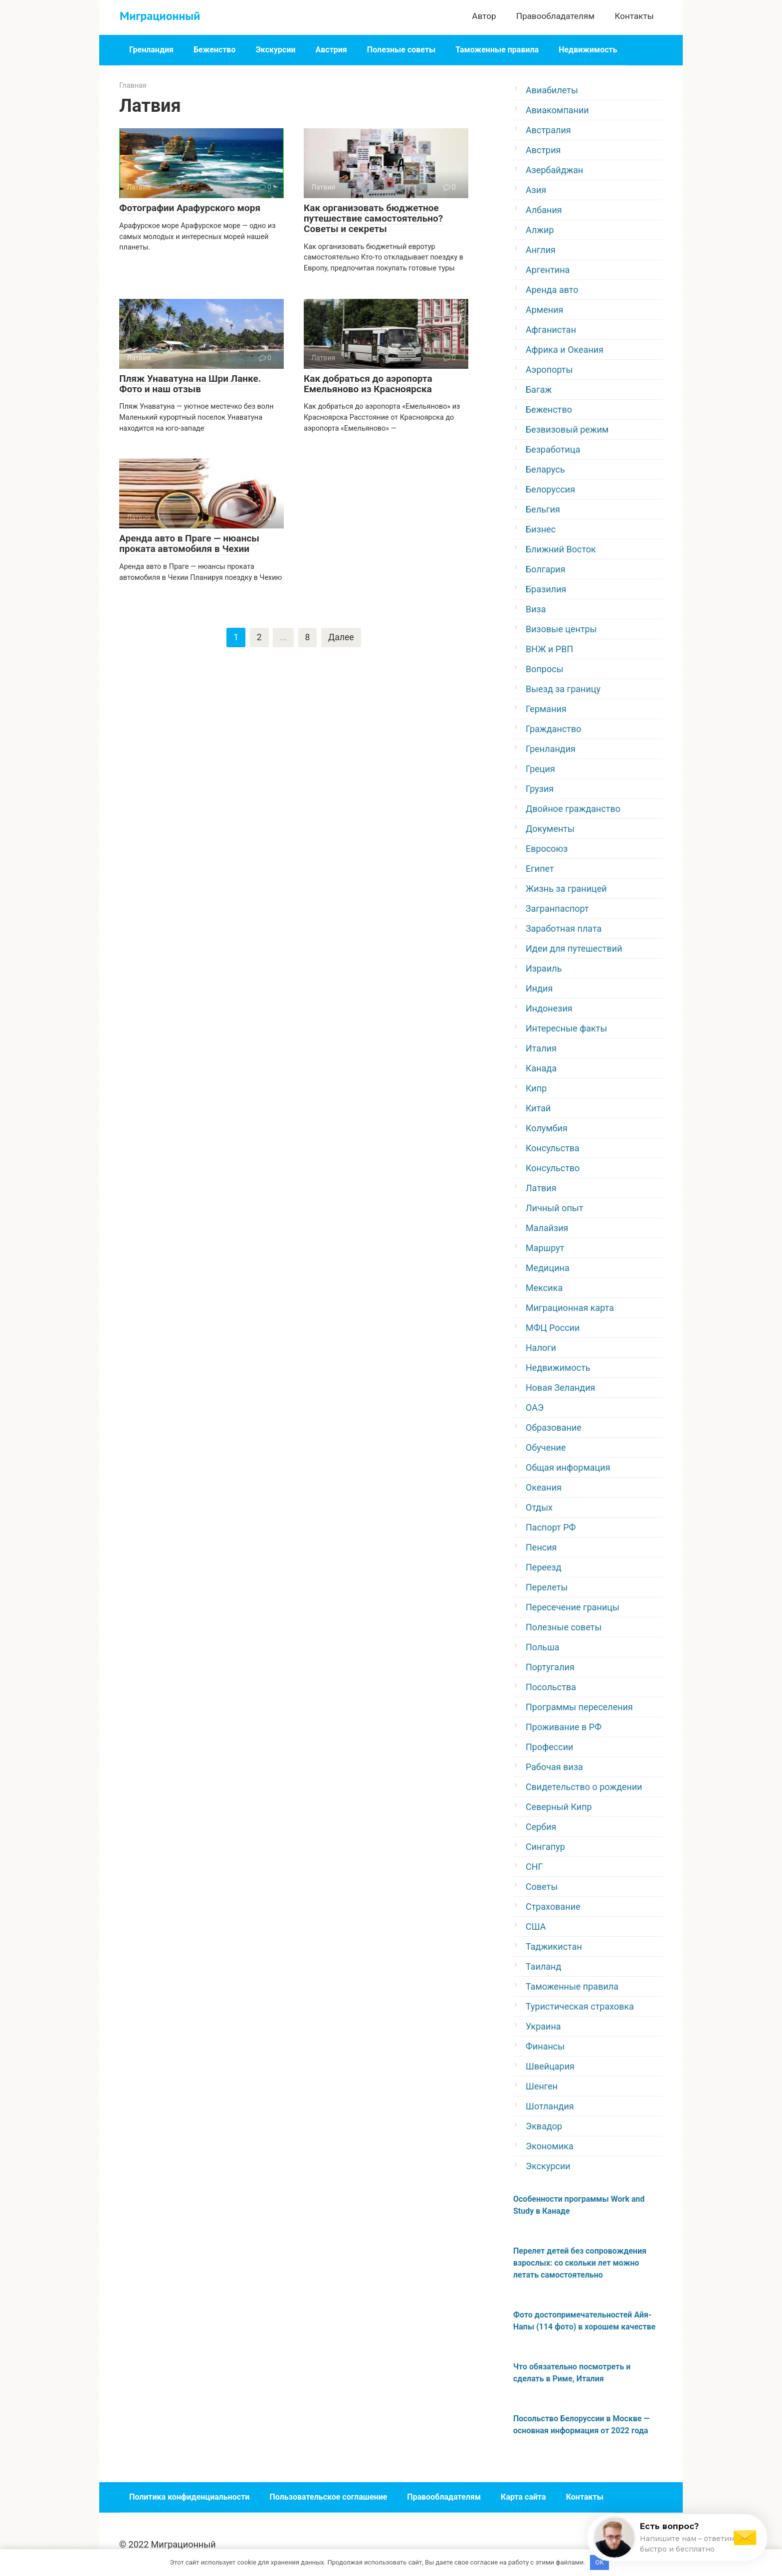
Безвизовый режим (567, 429)
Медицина (548, 1268)
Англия (541, 250)
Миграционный (160, 15)
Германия (546, 709)
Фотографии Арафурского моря (189, 208)
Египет (540, 868)
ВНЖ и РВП (549, 649)
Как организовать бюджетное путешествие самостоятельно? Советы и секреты (373, 218)
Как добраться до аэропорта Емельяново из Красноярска (368, 384)
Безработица (553, 449)
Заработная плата (563, 928)
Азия (536, 190)
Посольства (551, 1687)
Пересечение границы (572, 1607)
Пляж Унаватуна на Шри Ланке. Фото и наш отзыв (190, 384)
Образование (554, 1427)
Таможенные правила (497, 49)
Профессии (549, 1747)
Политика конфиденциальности (189, 2497)
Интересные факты (566, 1028)
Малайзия (547, 1228)
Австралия (548, 130)
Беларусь (545, 469)
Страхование (553, 1906)
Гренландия (151, 49)
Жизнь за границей (566, 888)
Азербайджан (555, 170)
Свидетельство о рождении (584, 1787)
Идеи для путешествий (574, 948)
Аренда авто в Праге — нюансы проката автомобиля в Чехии (189, 543)
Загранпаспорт (557, 908)
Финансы (545, 2046)
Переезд (544, 1567)
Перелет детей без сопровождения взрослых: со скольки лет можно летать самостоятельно (579, 2263)
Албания (544, 210)
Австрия (331, 49)
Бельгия (543, 509)
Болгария (546, 569)
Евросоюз (547, 848)
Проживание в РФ (563, 1727)
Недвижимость (588, 49)
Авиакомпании (557, 110)
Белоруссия (550, 489)
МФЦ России (553, 1327)
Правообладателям (555, 16)
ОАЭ (535, 1407)
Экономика (550, 2146)
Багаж (539, 389)
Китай (538, 1108)
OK (599, 2562)
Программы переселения (579, 1707)
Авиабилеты (552, 90)
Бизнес (541, 529)
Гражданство (554, 729)
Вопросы (545, 669)
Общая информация (568, 1467)
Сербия (541, 1826)
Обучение (546, 1447)
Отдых (539, 1507)
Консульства (553, 1148)
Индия (539, 988)
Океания (544, 1487)
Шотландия (550, 2106)
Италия (541, 1048)
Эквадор (544, 2126)
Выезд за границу (563, 689)
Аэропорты (549, 369)
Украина (543, 2026)
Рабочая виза (554, 1767)
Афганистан (551, 329)
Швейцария (550, 2066)
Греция (540, 769)
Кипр (536, 1088)
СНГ (534, 1866)
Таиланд (543, 1966)
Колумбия (547, 1128)
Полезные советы (401, 49)
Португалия (550, 1667)
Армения (544, 309)
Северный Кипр (559, 1807)
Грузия (540, 788)
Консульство (553, 1168)
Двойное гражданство (573, 808)
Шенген (542, 2086)
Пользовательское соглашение (328, 2497)
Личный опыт (554, 1208)
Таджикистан (554, 1946)
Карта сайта (523, 2497)
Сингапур (545, 1846)
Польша (543, 1647)
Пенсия (541, 1547)
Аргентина (548, 269)
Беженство (215, 49)
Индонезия (549, 1008)
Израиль (544, 968)
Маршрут (545, 1248)
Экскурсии (275, 49)
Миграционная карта (570, 1307)
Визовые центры (561, 629)
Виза (536, 609)
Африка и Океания (564, 349)
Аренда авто (552, 289)
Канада (541, 1068)
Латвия (541, 1188)
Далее (341, 637)
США (536, 1926)
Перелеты (547, 1587)
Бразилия (546, 589)
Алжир (540, 230)
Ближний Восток (561, 549)
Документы (550, 828)
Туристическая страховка (580, 2006)
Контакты (634, 16)
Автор (484, 16)
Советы (542, 1886)
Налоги (541, 1347)
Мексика (544, 1288)
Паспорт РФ (551, 1527)
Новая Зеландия (560, 1387)
